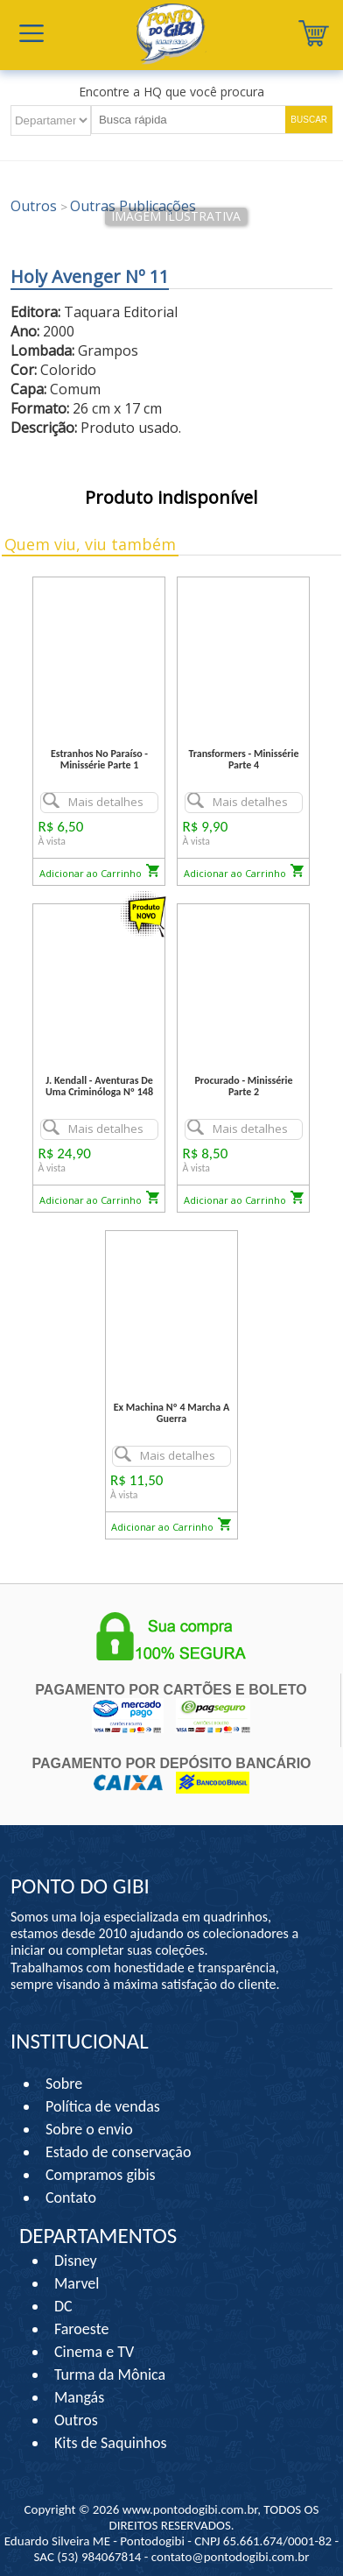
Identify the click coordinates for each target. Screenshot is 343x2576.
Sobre (64, 2083)
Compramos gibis (101, 2174)
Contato (71, 2197)
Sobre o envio (89, 2129)
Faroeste (81, 2329)
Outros (76, 2420)
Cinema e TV (94, 2351)
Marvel (77, 2283)
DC (63, 2306)
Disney (75, 2260)
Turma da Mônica (109, 2374)
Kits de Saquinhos (110, 2442)
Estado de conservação (118, 2152)
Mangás (79, 2397)
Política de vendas (103, 2106)
